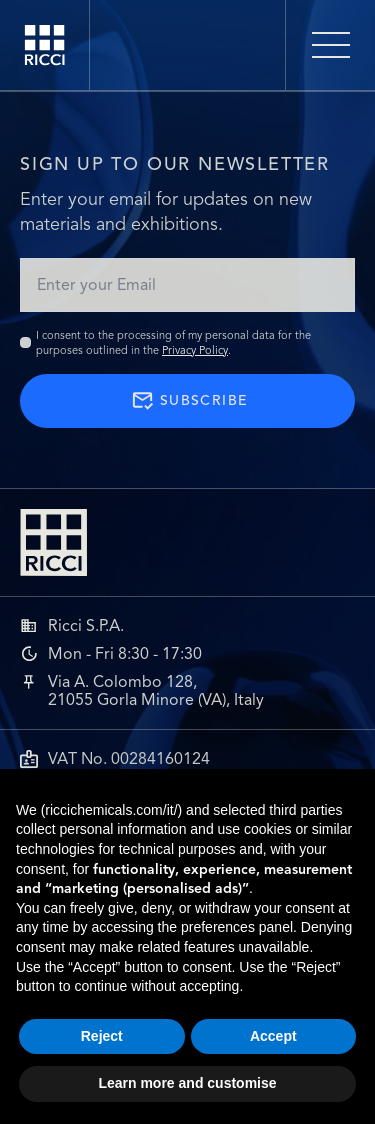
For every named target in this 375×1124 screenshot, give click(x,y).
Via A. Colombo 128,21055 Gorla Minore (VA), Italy (156, 691)
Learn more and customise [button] (187, 1083)
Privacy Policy (195, 350)
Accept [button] (273, 1036)
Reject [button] (102, 1036)
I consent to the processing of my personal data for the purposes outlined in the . (173, 342)
